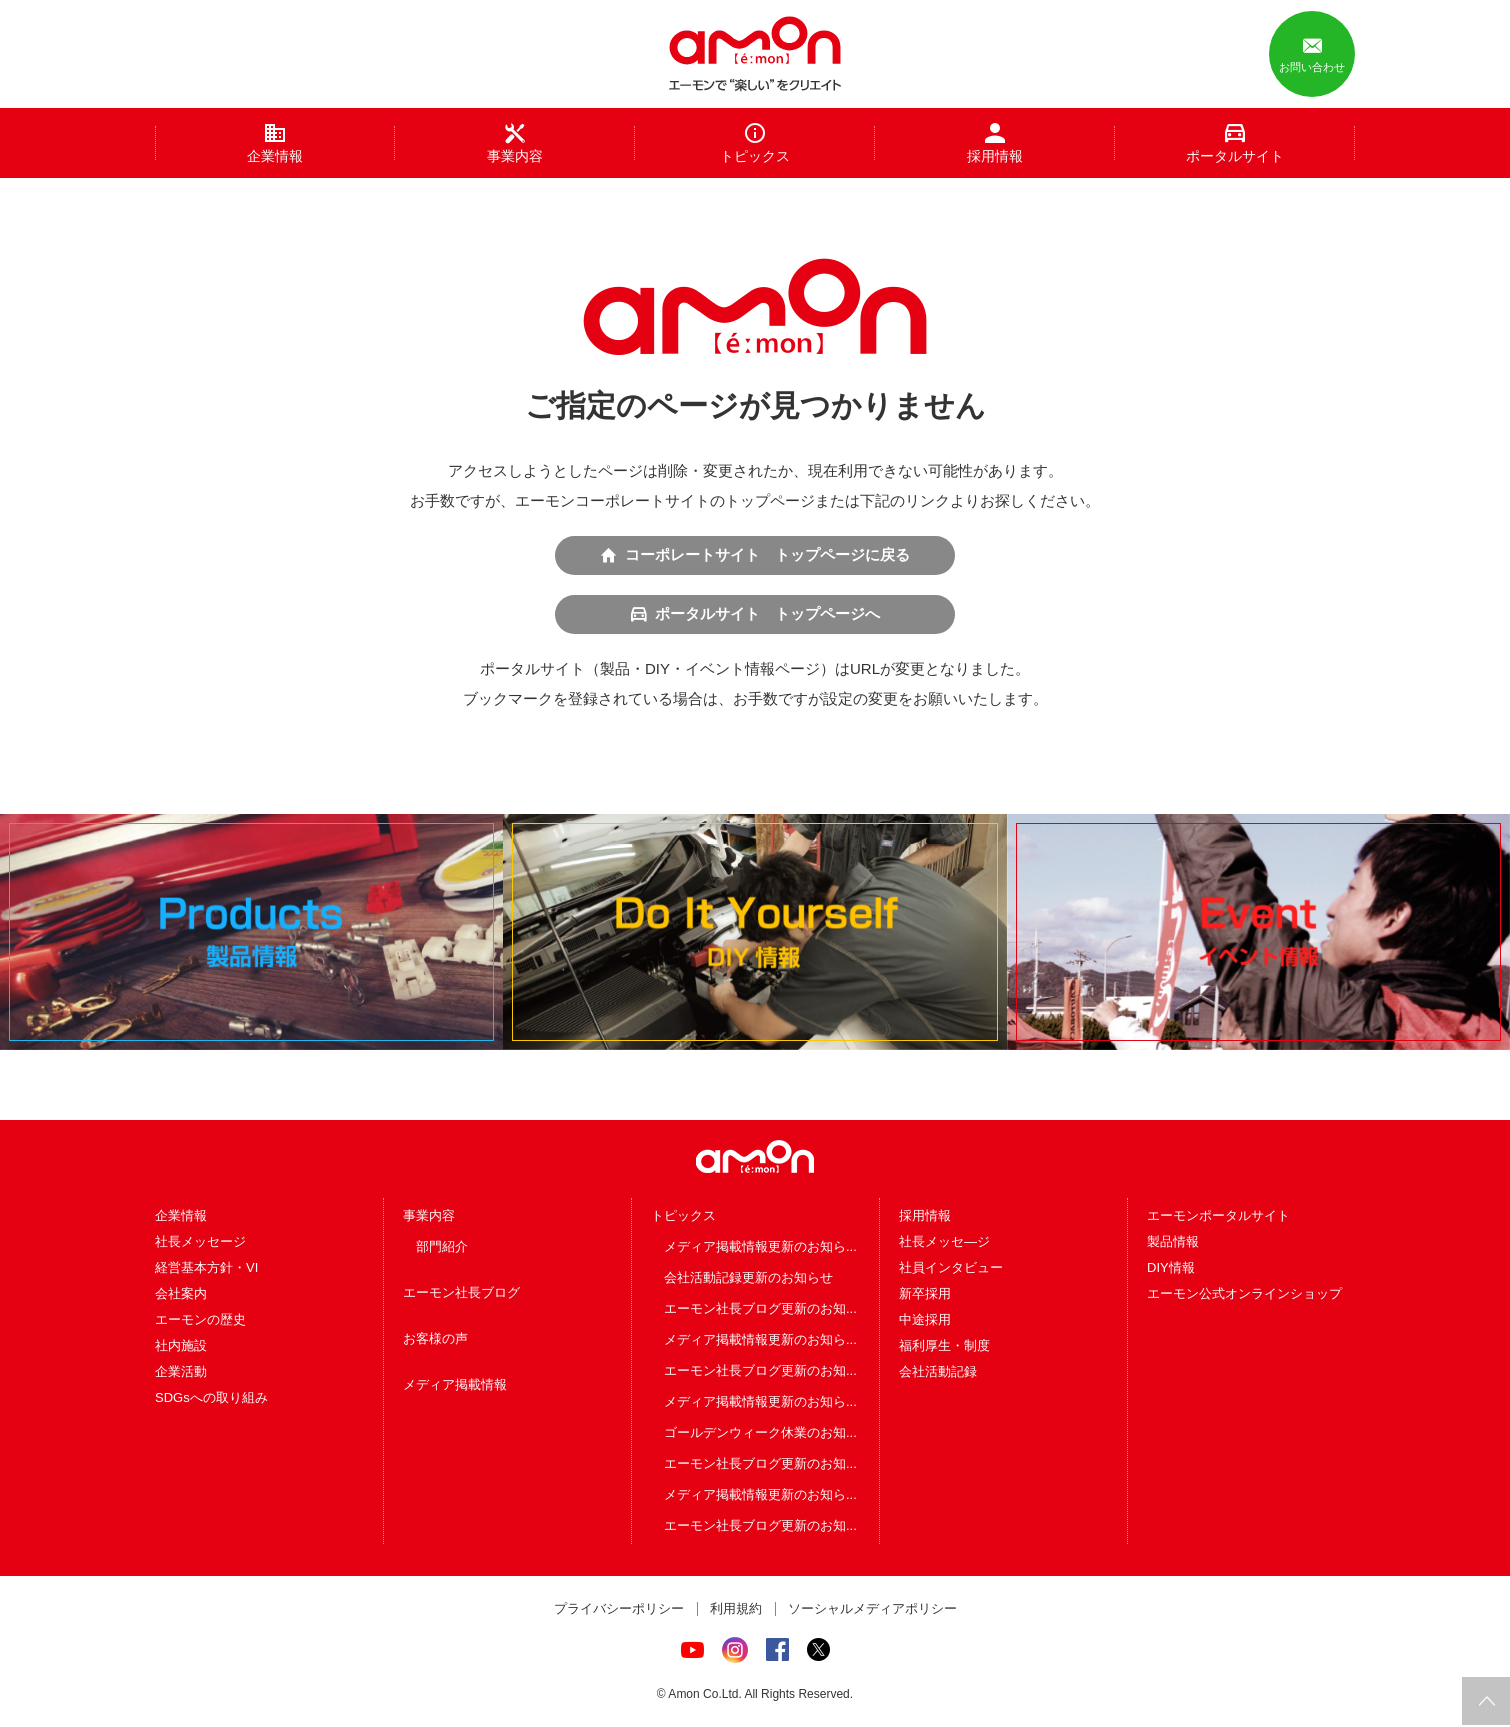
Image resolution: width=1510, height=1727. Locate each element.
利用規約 (736, 1609)
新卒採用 (925, 1294)
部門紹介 (442, 1247)
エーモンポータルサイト (1218, 1216)
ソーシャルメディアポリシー (872, 1609)
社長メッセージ (200, 1242)
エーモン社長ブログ (461, 1293)
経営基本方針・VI (206, 1268)
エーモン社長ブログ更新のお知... (760, 1309)
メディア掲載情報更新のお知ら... (760, 1247)
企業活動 (181, 1372)
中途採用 (925, 1320)
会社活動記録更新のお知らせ (748, 1278)
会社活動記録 (938, 1372)
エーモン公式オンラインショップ (1244, 1294)
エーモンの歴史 (200, 1320)
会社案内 (181, 1294)
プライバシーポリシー (619, 1609)
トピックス (683, 1216)
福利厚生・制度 (944, 1346)
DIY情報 (1171, 1268)
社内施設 (181, 1346)
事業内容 (429, 1216)
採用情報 (925, 1216)
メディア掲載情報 (455, 1385)
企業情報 (181, 1216)
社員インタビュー (951, 1268)
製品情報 (1173, 1242)
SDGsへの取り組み (211, 1398)
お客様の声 (435, 1339)
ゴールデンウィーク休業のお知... (760, 1433)
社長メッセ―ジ (944, 1242)
